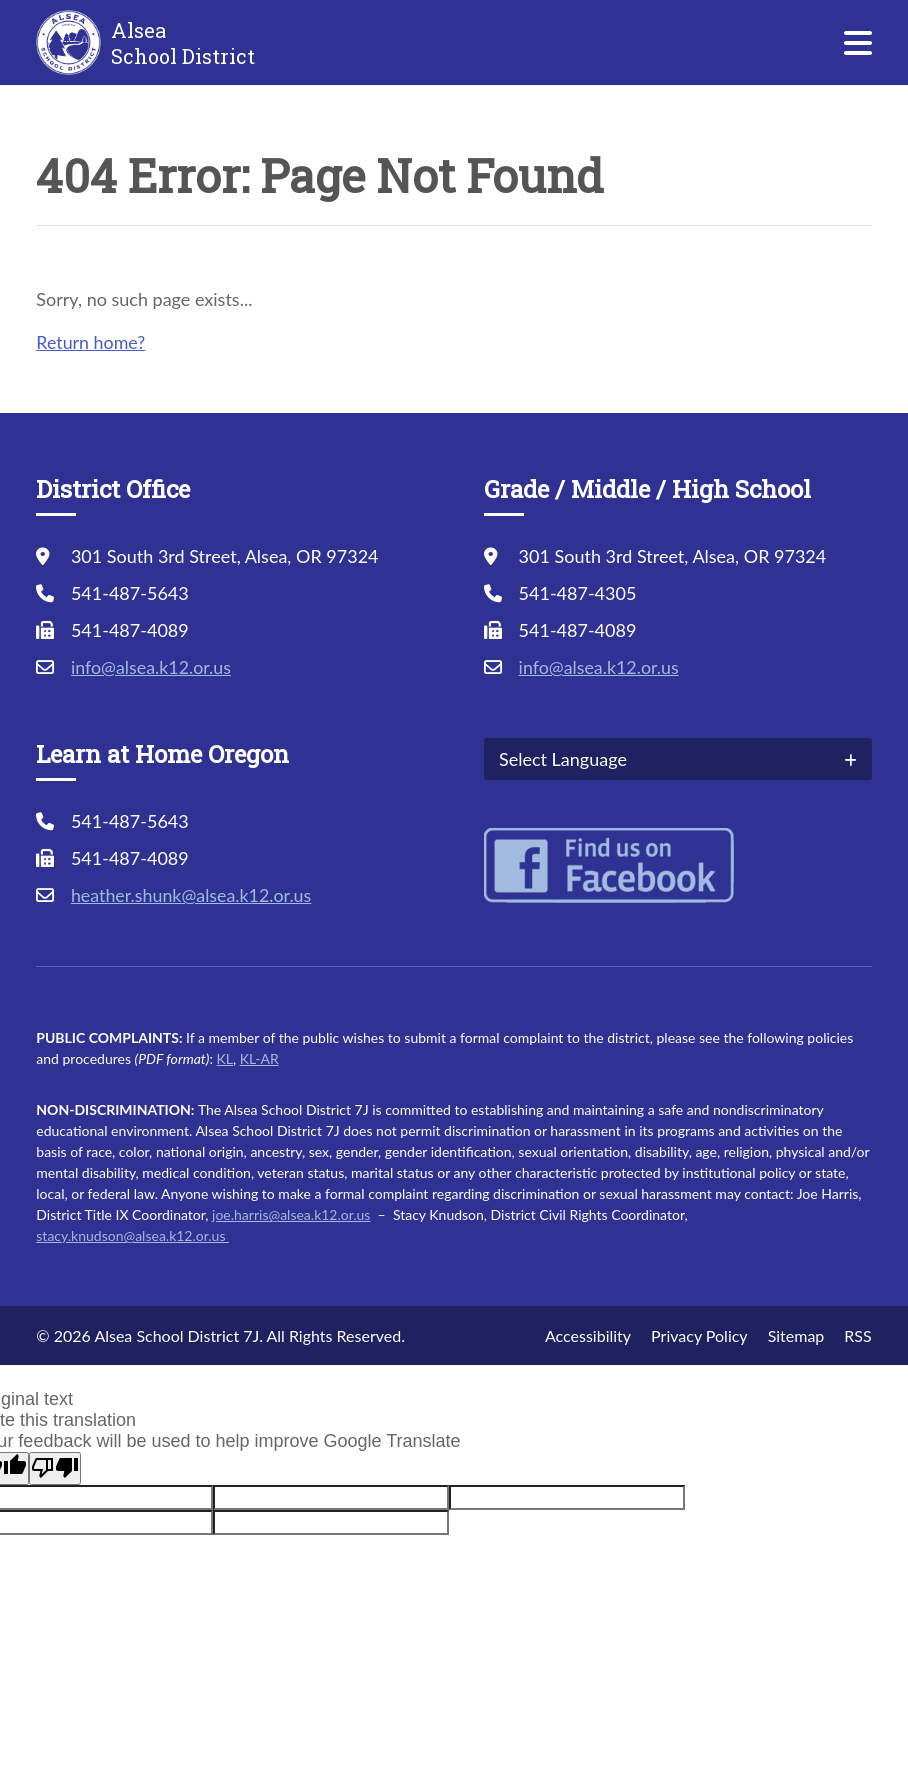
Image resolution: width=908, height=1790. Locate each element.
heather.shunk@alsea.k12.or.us (192, 895)
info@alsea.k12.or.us (152, 667)
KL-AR (259, 1058)
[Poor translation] (55, 1468)
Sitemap (796, 1335)
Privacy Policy (699, 1335)
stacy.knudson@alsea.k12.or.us (132, 1235)
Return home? (91, 342)
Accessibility (588, 1335)
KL (225, 1058)
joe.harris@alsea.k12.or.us (291, 1214)
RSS (857, 1335)
